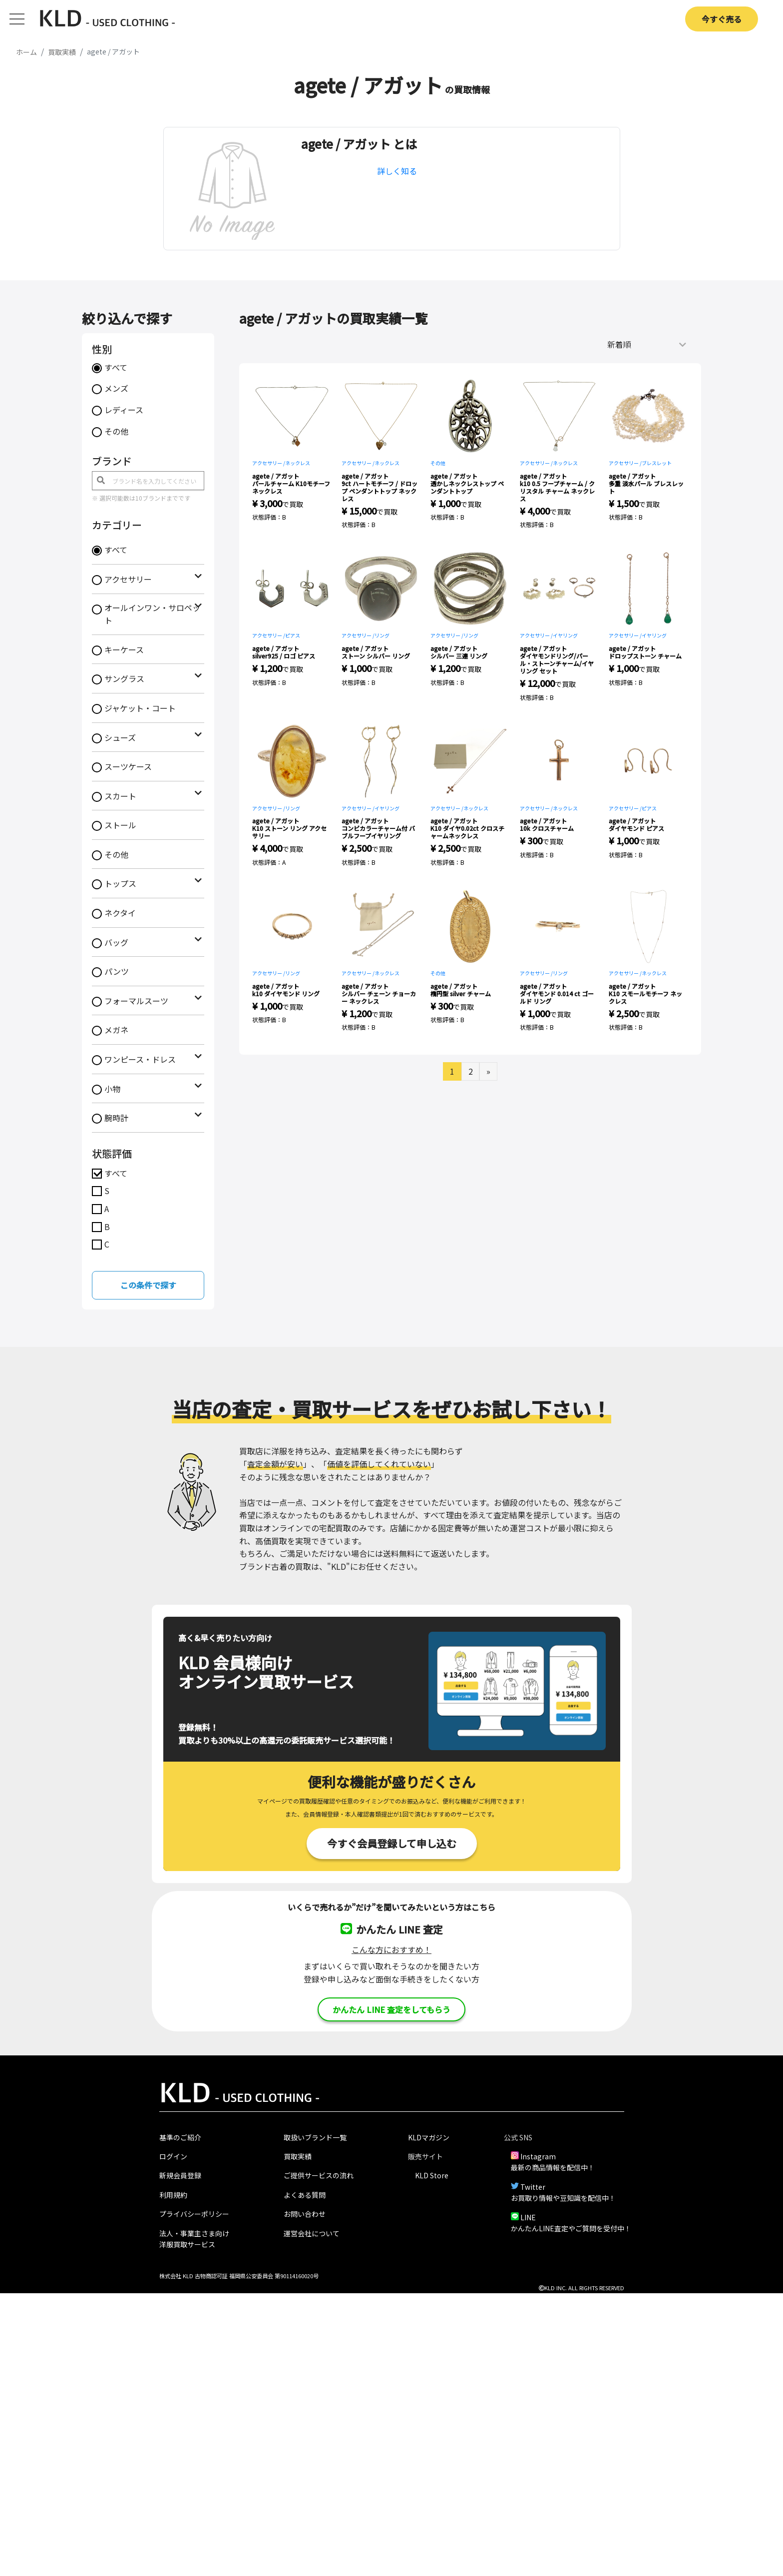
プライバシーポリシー (194, 2214)
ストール (120, 825)
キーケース (124, 649)
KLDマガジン (428, 2137)
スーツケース (128, 766)
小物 (112, 1089)
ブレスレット (657, 463)
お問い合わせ (305, 2214)
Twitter (532, 2187)
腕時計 (116, 1118)
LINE (528, 2217)
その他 (116, 431)
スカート (120, 796)
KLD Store (431, 2175)
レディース (123, 410)
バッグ (116, 942)
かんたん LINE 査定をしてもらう (391, 2009)
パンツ (116, 971)
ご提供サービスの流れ (319, 2175)
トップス (120, 883)
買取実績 (298, 2156)
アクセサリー (128, 579)
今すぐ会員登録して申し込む (391, 1843)
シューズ (120, 737)
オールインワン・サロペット (152, 614)
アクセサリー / (268, 463)
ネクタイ (120, 913)
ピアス (292, 635)
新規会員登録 (180, 2175)
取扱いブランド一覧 (315, 2137)
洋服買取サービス (187, 2244)
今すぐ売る (722, 19)
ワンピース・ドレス (140, 1059)
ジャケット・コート (140, 708)
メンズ (116, 388)
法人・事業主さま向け (194, 2233)
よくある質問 (305, 2195)
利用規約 (173, 2195)
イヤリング (565, 635)
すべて (115, 367)
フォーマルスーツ (136, 1001)
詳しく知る (397, 171)
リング (382, 635)
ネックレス (297, 463)
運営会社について (312, 2233)
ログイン (173, 2156)
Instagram (538, 2156)
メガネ (116, 1030)
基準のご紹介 (180, 2137)
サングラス (124, 678)
